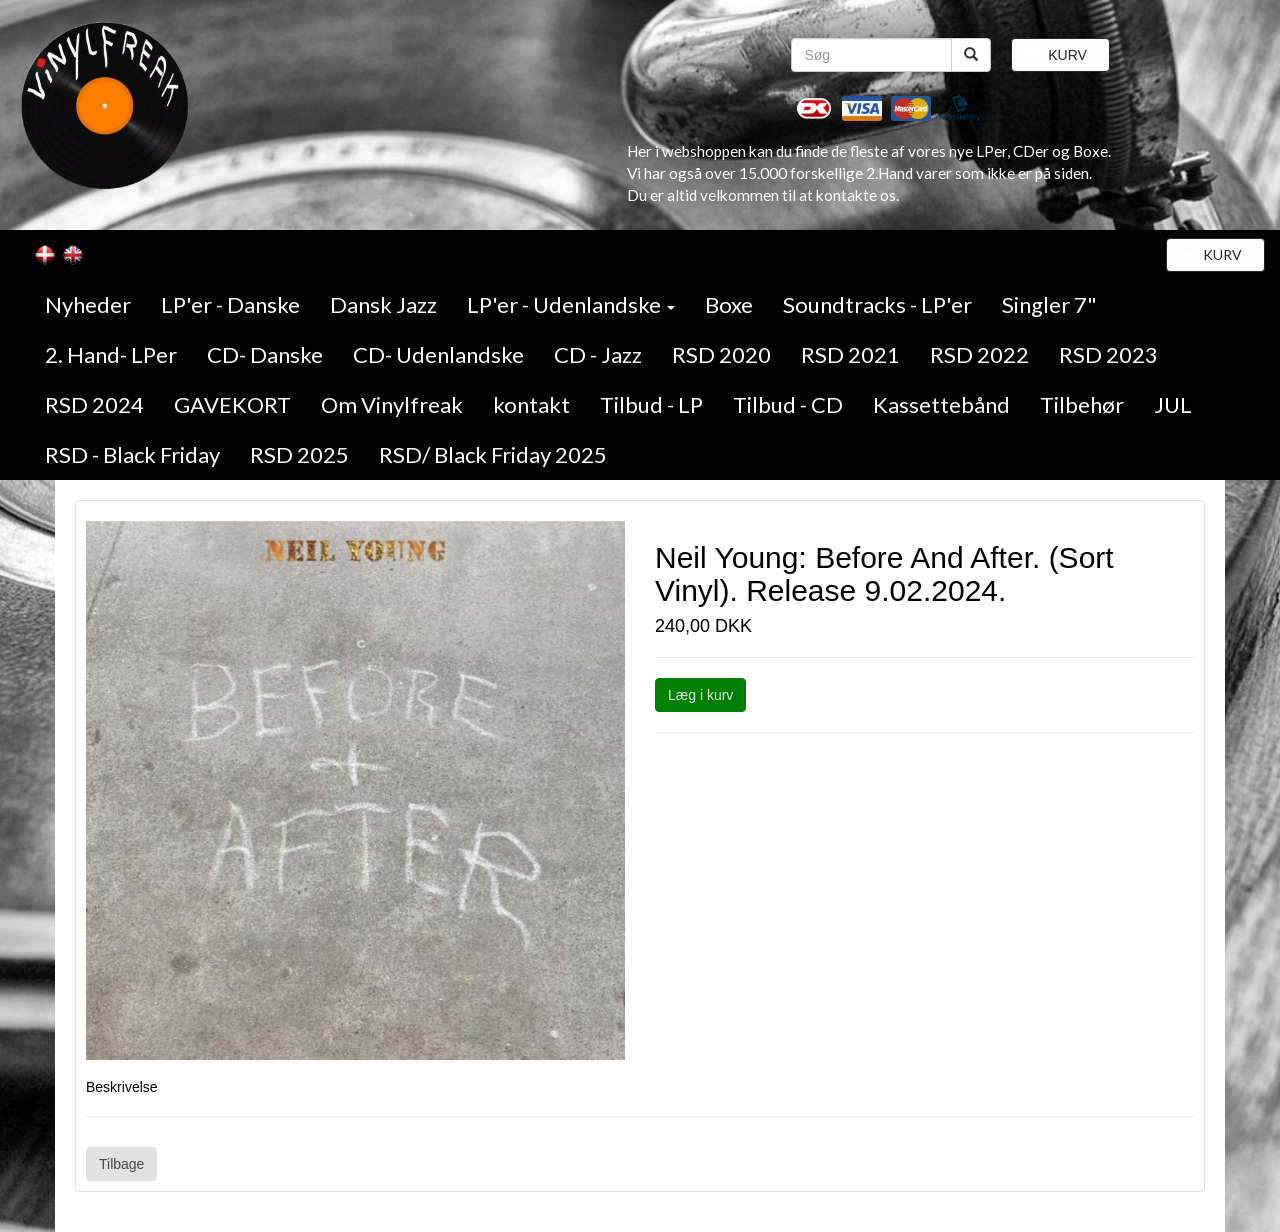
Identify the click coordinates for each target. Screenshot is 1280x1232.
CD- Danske (265, 354)
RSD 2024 (94, 404)
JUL (1173, 404)
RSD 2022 (979, 354)
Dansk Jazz (383, 304)
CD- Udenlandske (438, 354)
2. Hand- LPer (111, 354)
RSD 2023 (1108, 354)
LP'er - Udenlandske (571, 304)
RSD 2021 (850, 354)
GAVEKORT (232, 404)
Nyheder (88, 304)
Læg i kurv (700, 695)
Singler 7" (1049, 304)
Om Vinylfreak (392, 404)
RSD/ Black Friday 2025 (493, 454)
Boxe (729, 304)
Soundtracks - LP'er (877, 304)
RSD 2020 (721, 354)
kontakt (531, 404)
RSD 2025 (299, 454)
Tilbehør (1082, 404)
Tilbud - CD (788, 404)
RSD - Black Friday (132, 454)
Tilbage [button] (121, 1164)
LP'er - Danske (230, 304)
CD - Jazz (598, 354)
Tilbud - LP (651, 404)
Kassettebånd (941, 404)
